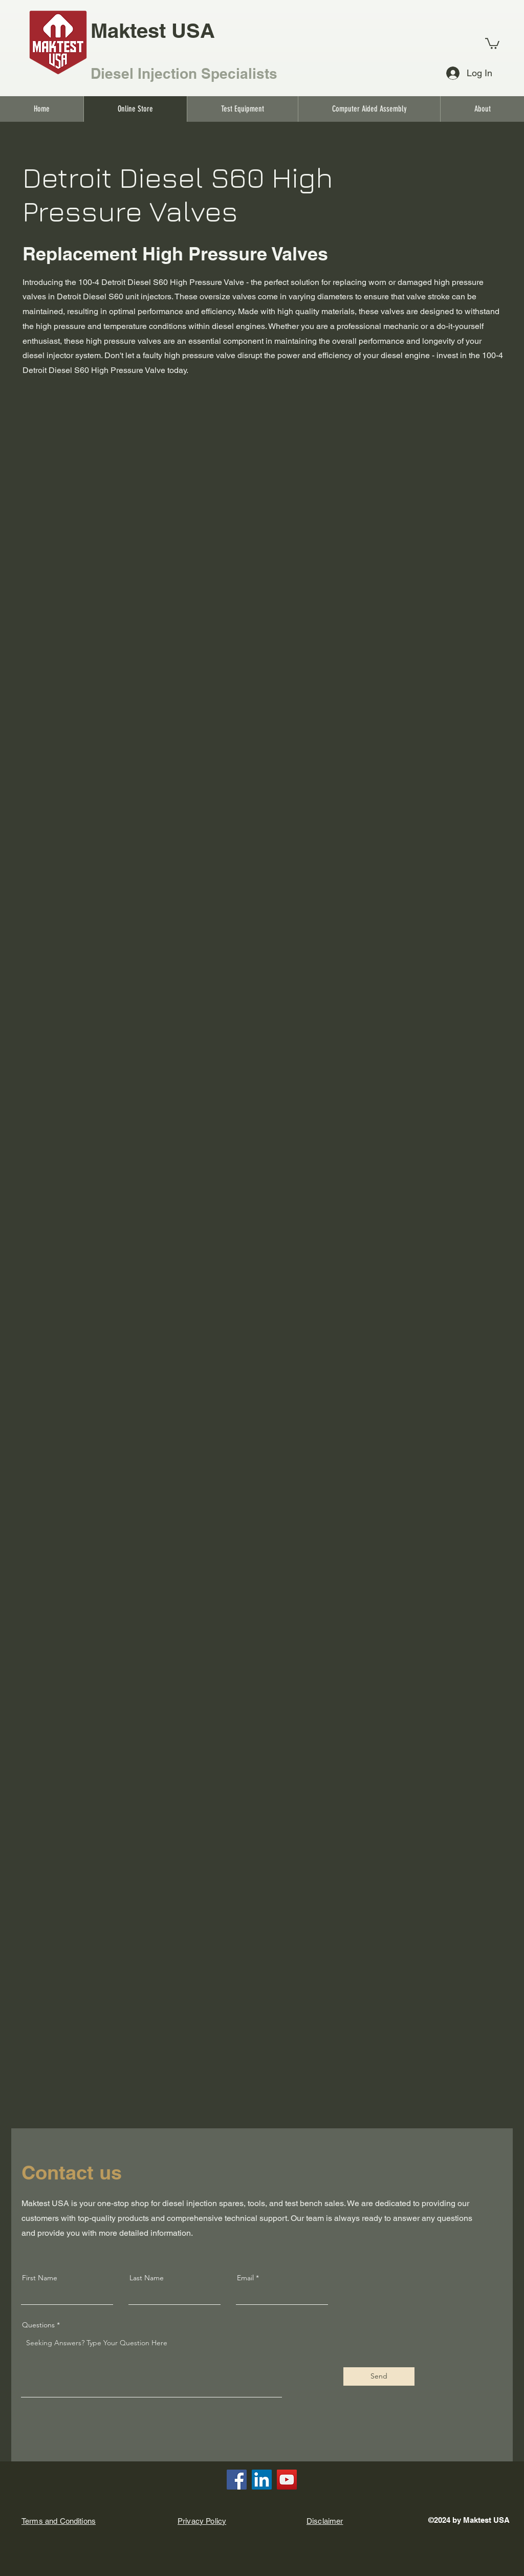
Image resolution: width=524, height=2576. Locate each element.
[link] (492, 43)
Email (245, 2277)
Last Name (146, 2277)
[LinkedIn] (262, 2480)
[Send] (378, 2376)
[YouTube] (287, 2480)
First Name (39, 2277)
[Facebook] (237, 2480)
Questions (38, 2324)
